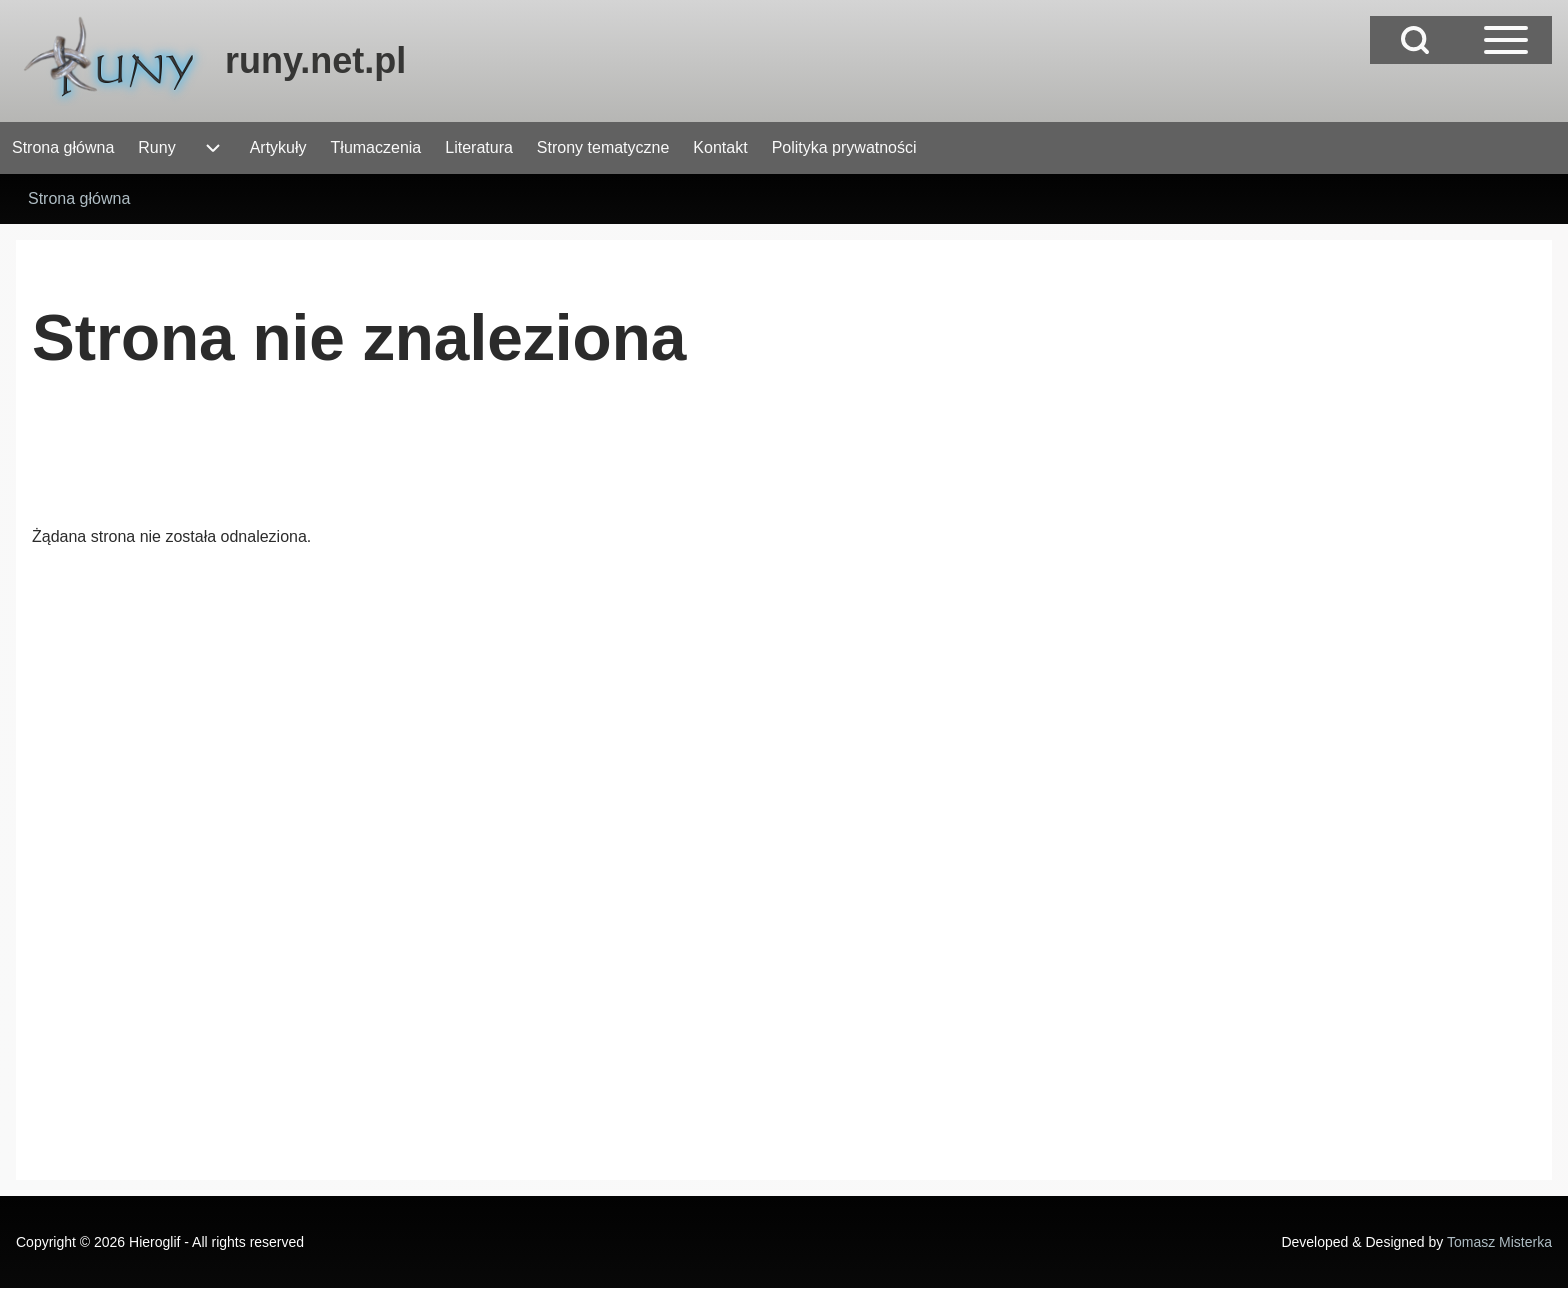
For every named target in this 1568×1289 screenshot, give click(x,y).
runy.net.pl (315, 60)
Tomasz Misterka (1499, 1242)
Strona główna (79, 198)
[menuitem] (63, 148)
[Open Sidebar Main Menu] (1506, 40)
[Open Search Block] (1415, 40)
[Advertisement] (396, 465)
